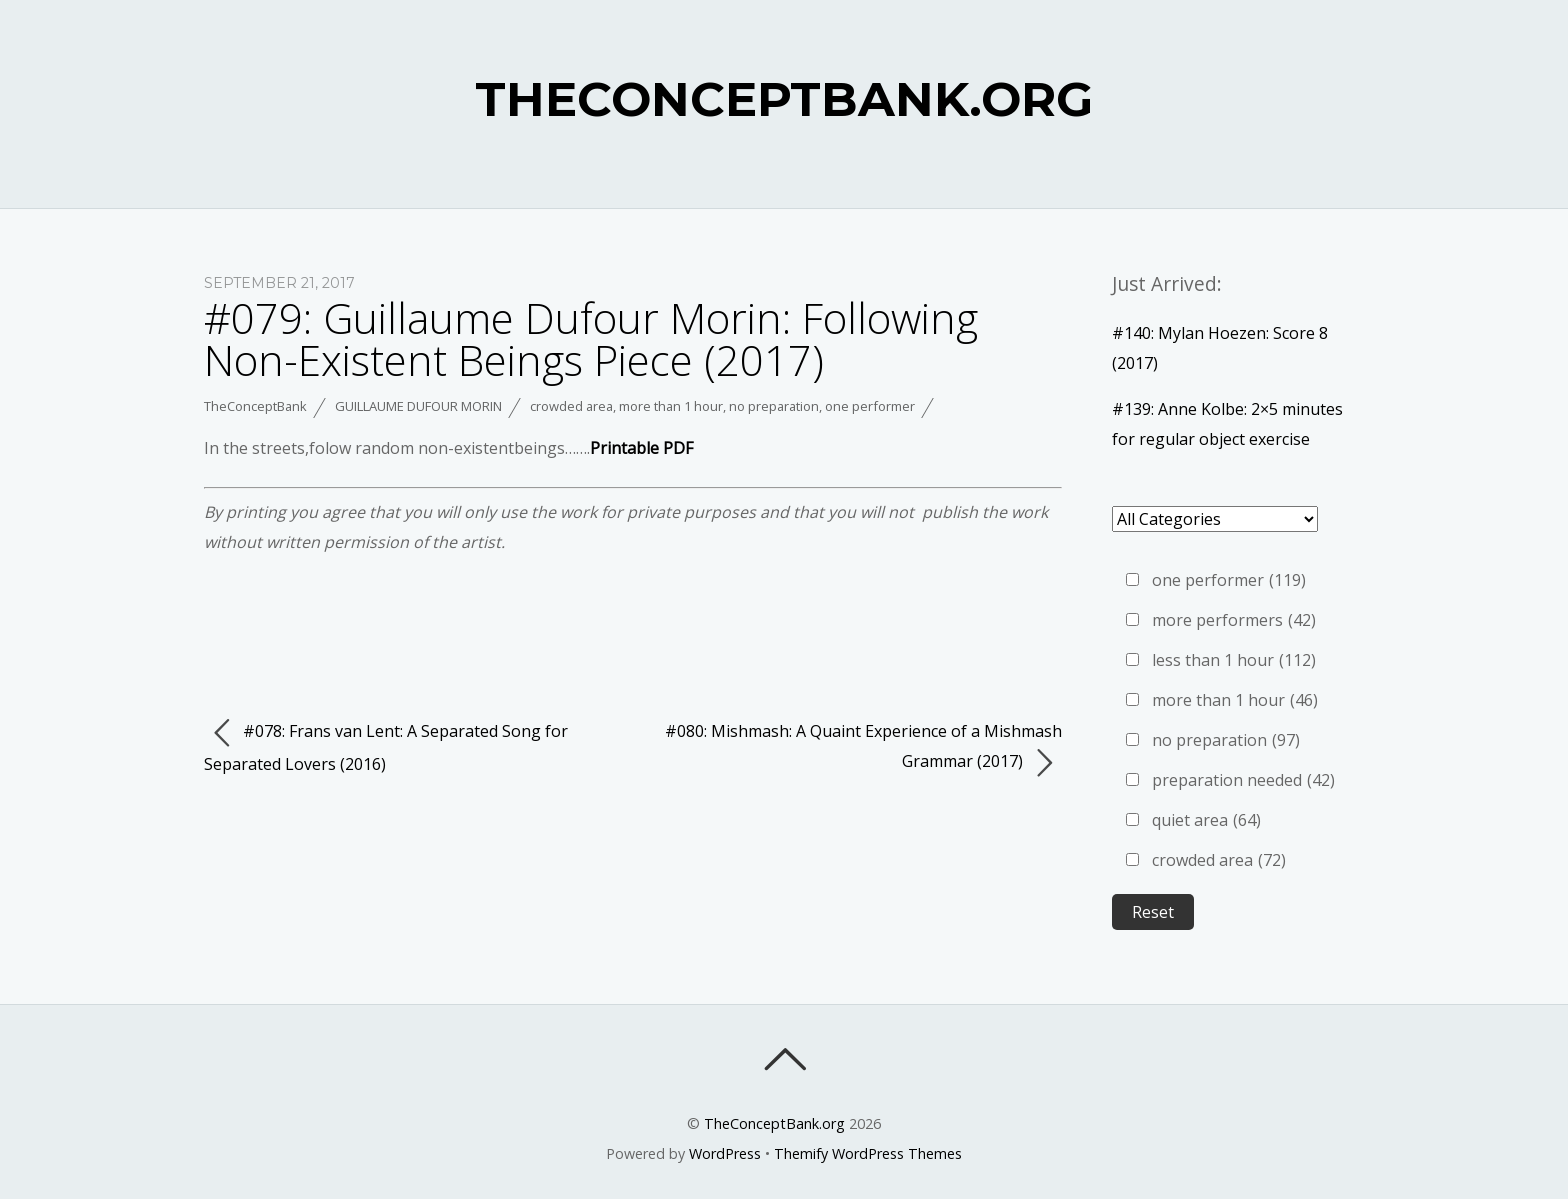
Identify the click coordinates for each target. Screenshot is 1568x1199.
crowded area (571, 406)
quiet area (1206, 820)
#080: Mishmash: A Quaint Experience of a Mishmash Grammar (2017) (863, 749)
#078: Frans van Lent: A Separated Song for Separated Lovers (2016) (386, 746)
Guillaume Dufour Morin (418, 406)
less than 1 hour (1234, 660)
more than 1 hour (671, 406)
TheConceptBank (255, 406)
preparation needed (1243, 780)
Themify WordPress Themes (868, 1153)
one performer (870, 406)
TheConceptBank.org (774, 1123)
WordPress (725, 1153)
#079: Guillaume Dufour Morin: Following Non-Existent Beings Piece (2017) (591, 338)
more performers (1234, 620)
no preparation (774, 406)
